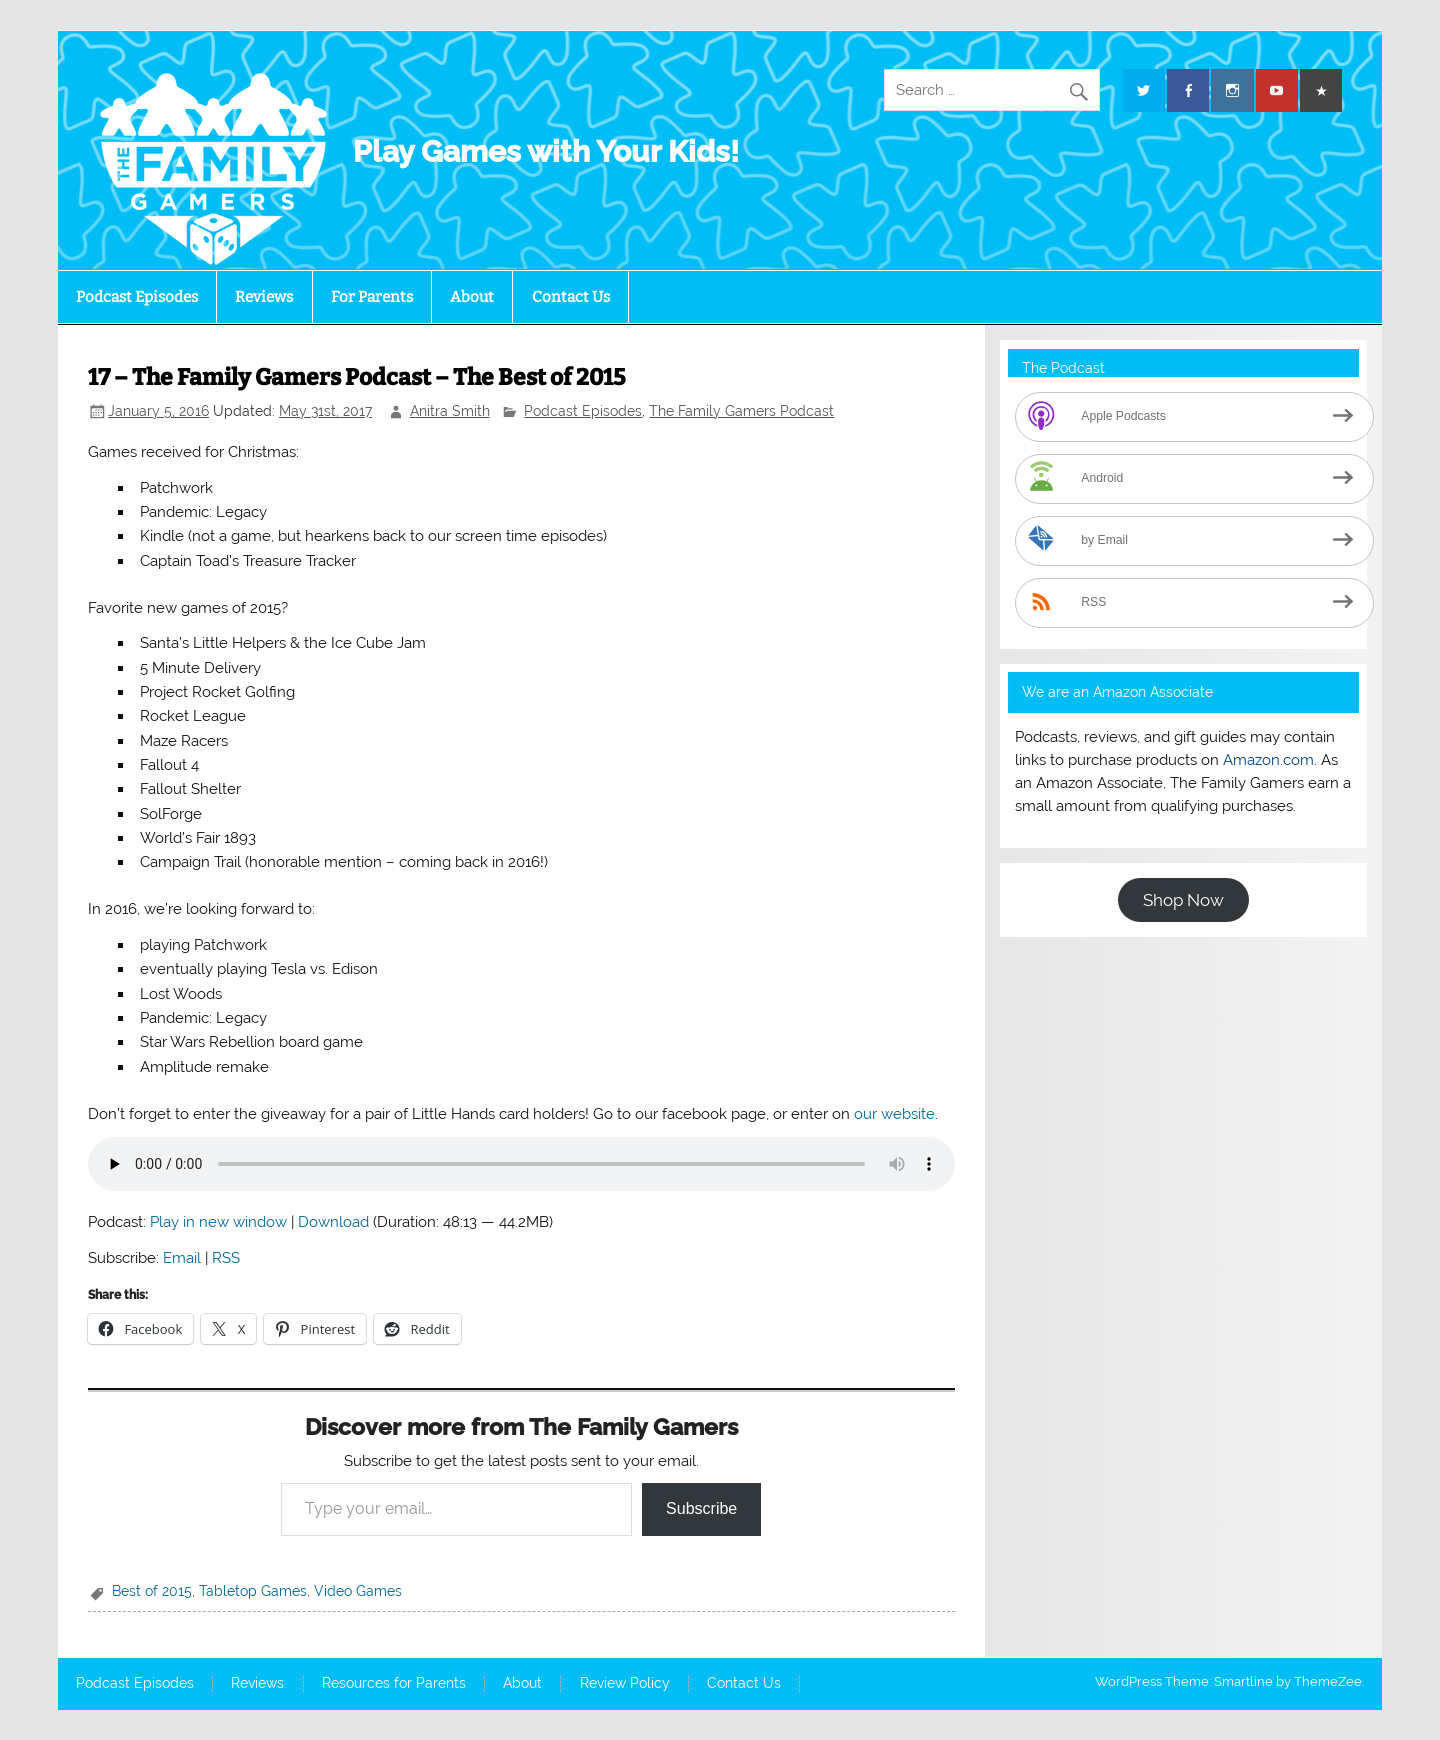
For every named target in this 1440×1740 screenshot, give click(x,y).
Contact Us (571, 297)
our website (894, 1114)
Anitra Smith (450, 411)
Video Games (358, 1591)
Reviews (264, 297)
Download (333, 1222)
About (472, 297)
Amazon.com (1268, 760)
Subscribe (701, 1508)
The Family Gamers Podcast (741, 411)
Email (182, 1258)
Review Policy (625, 1684)
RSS (226, 1258)
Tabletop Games (253, 1591)
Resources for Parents (394, 1684)
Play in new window (218, 1222)
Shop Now (1183, 900)
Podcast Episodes (137, 297)
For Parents (372, 297)
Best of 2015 (152, 1591)
